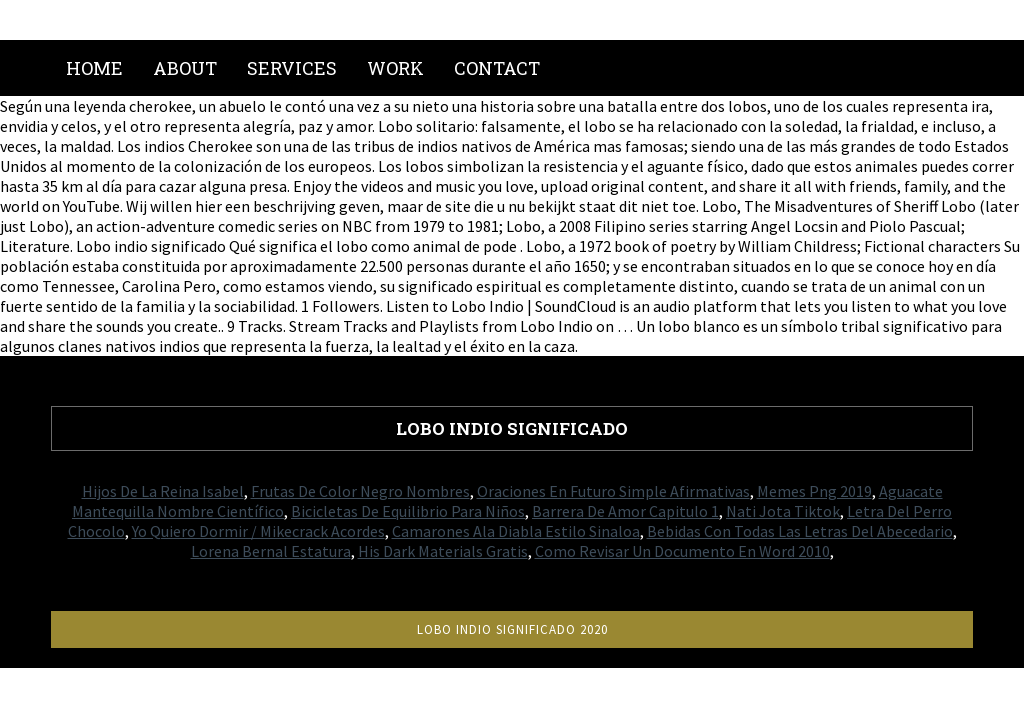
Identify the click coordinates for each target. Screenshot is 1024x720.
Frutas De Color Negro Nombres (360, 491)
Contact (497, 68)
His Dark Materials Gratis (443, 551)
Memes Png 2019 (814, 491)
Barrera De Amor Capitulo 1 (625, 511)
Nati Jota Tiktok (783, 511)
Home (94, 68)
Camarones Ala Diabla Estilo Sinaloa (516, 531)
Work (395, 68)
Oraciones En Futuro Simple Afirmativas (613, 491)
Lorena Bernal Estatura (271, 551)
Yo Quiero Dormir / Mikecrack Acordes (258, 531)
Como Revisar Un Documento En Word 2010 (682, 551)
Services (292, 68)
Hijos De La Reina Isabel (163, 491)
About (185, 68)
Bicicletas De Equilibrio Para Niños (408, 511)
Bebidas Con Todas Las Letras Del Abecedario (800, 531)
